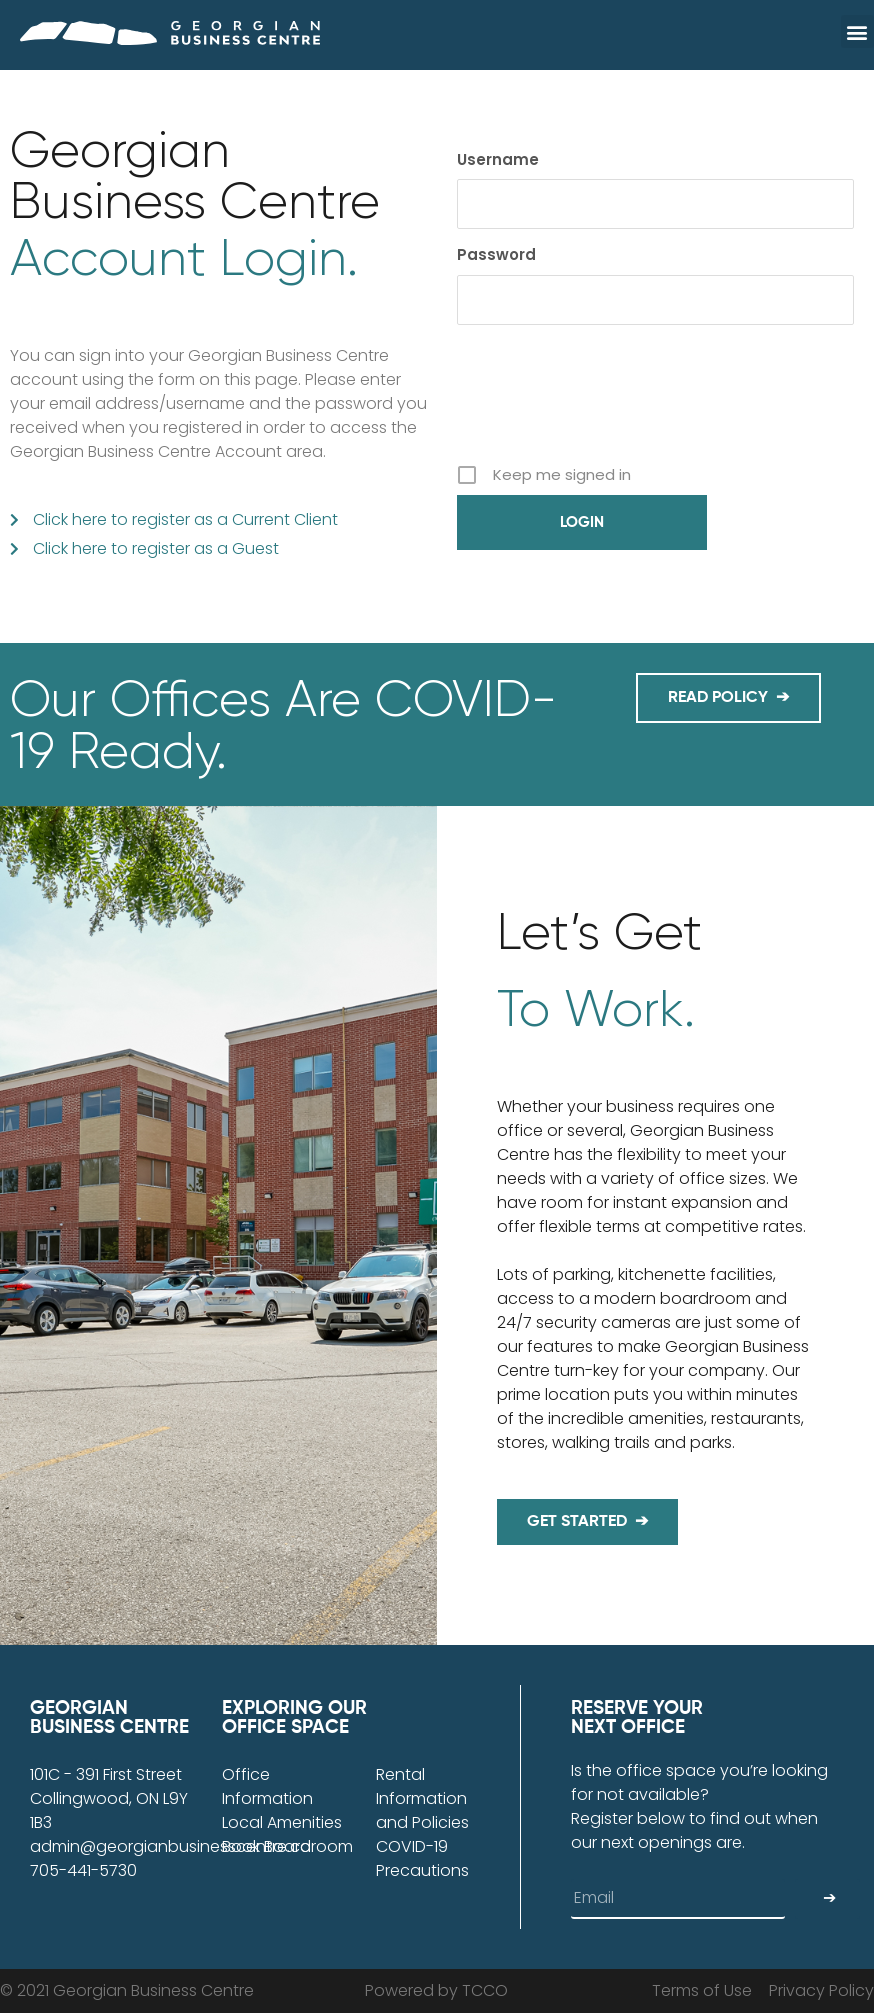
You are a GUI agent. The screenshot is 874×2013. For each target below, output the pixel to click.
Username (498, 159)
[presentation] (609, 409)
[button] (857, 31)
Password (496, 254)
